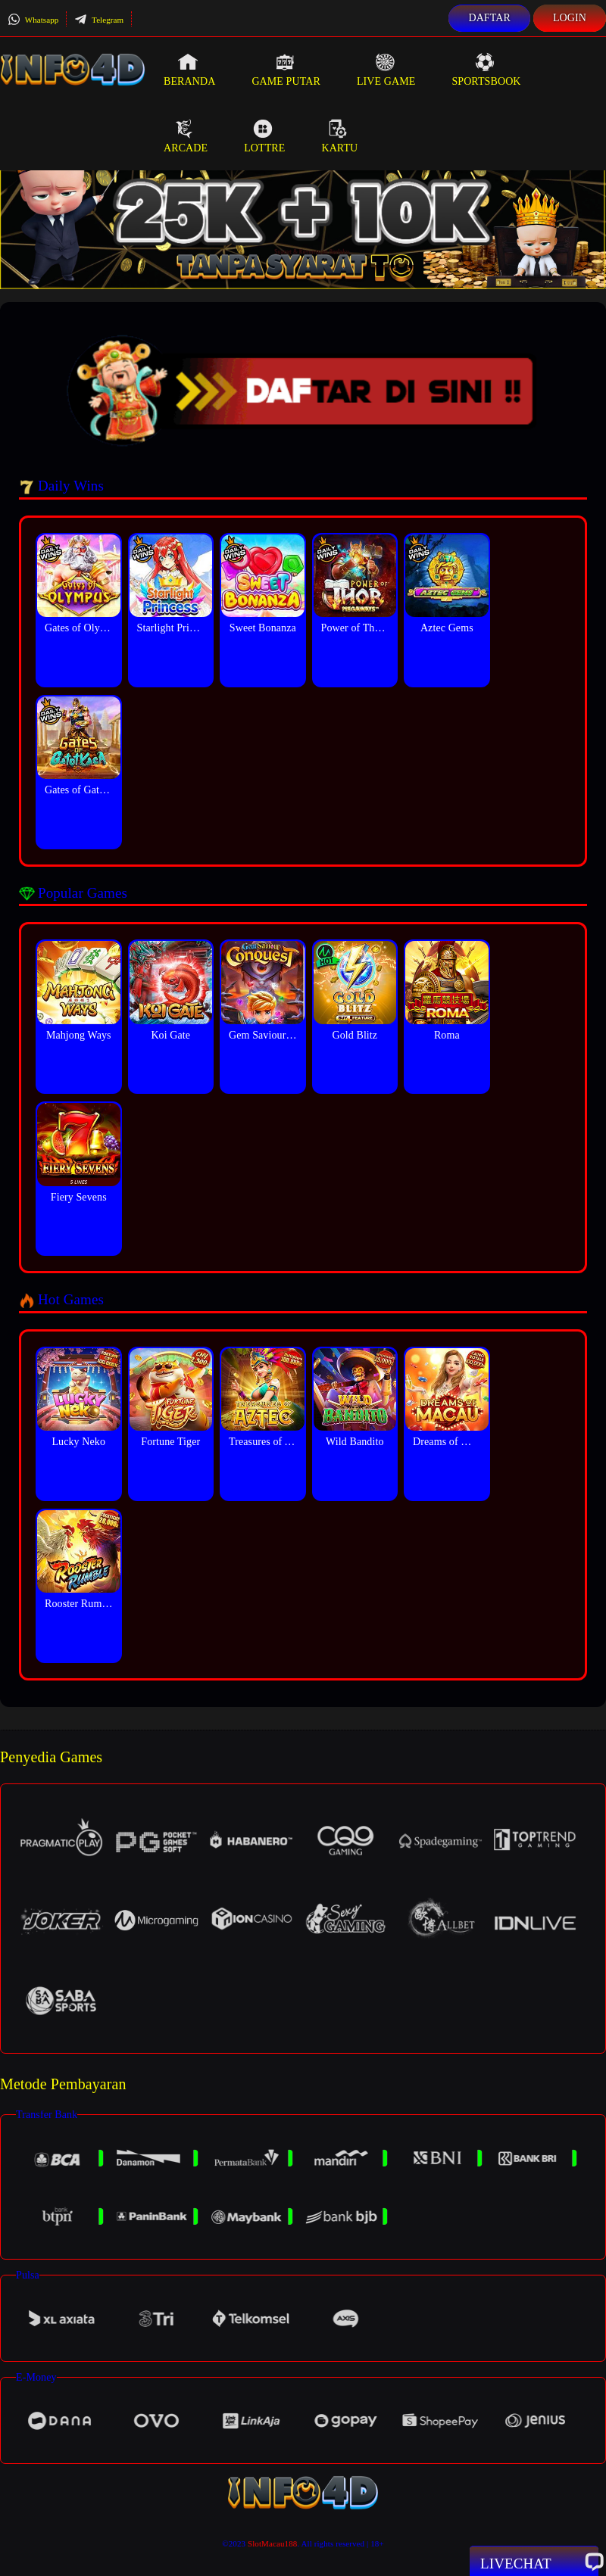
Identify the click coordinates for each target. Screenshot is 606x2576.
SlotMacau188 (272, 2543)
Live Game (386, 69)
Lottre (264, 136)
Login (569, 17)
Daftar (489, 17)
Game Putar (285, 69)
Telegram (98, 19)
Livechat (534, 2562)
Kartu (339, 136)
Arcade (186, 136)
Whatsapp (33, 19)
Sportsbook (485, 69)
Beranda (189, 69)
